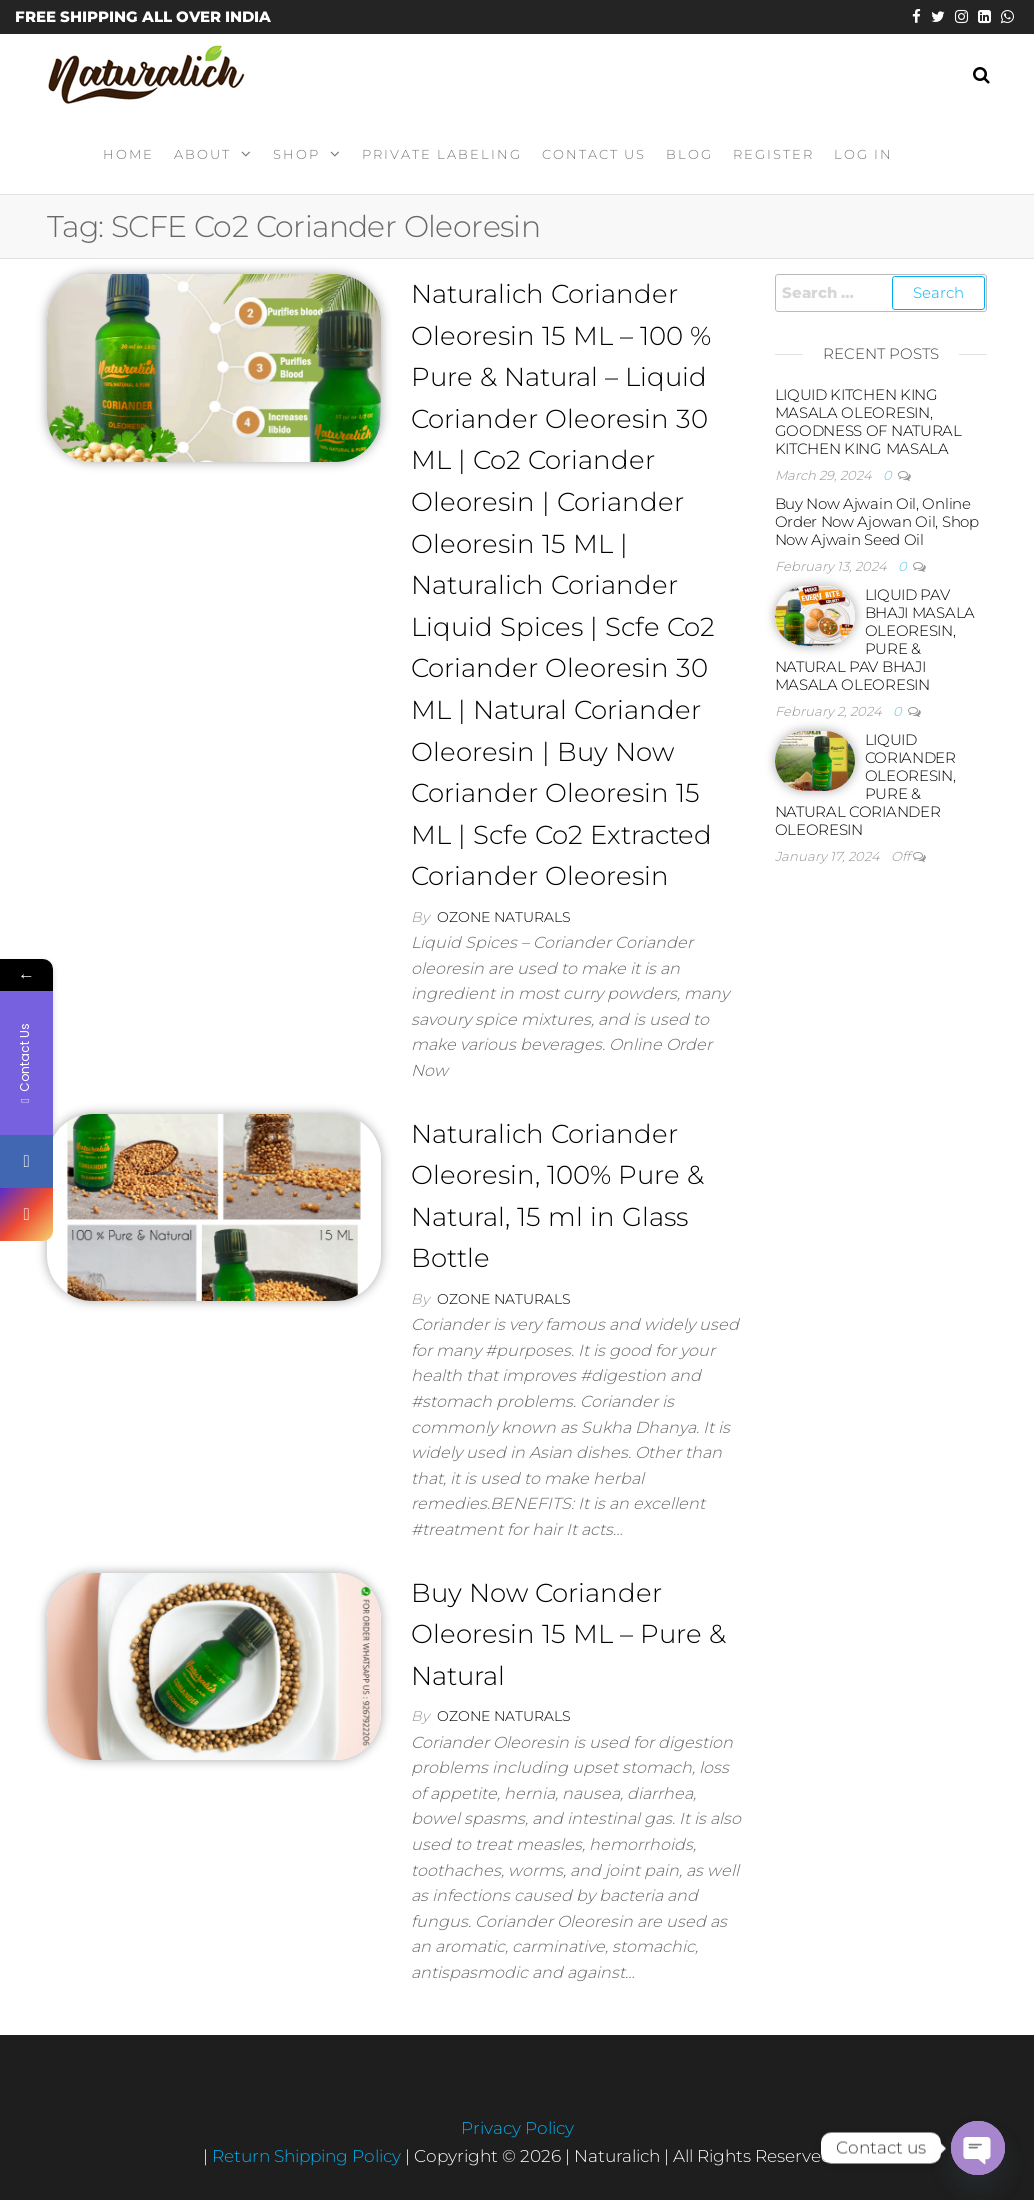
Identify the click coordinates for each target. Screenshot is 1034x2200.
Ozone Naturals (504, 917)
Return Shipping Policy (308, 2156)
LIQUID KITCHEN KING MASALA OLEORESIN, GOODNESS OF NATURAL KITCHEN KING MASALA (868, 421)
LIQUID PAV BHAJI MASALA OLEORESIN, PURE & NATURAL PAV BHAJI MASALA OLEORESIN (875, 639)
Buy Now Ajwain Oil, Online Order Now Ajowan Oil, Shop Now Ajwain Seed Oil (877, 521)
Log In (863, 154)
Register (773, 154)
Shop (296, 154)
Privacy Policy (517, 2128)
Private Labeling (442, 154)
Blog (689, 154)
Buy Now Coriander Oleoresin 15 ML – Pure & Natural (568, 1634)
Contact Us (594, 154)
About (202, 154)
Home (128, 154)
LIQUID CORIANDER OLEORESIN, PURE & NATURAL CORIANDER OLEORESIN (865, 784)
